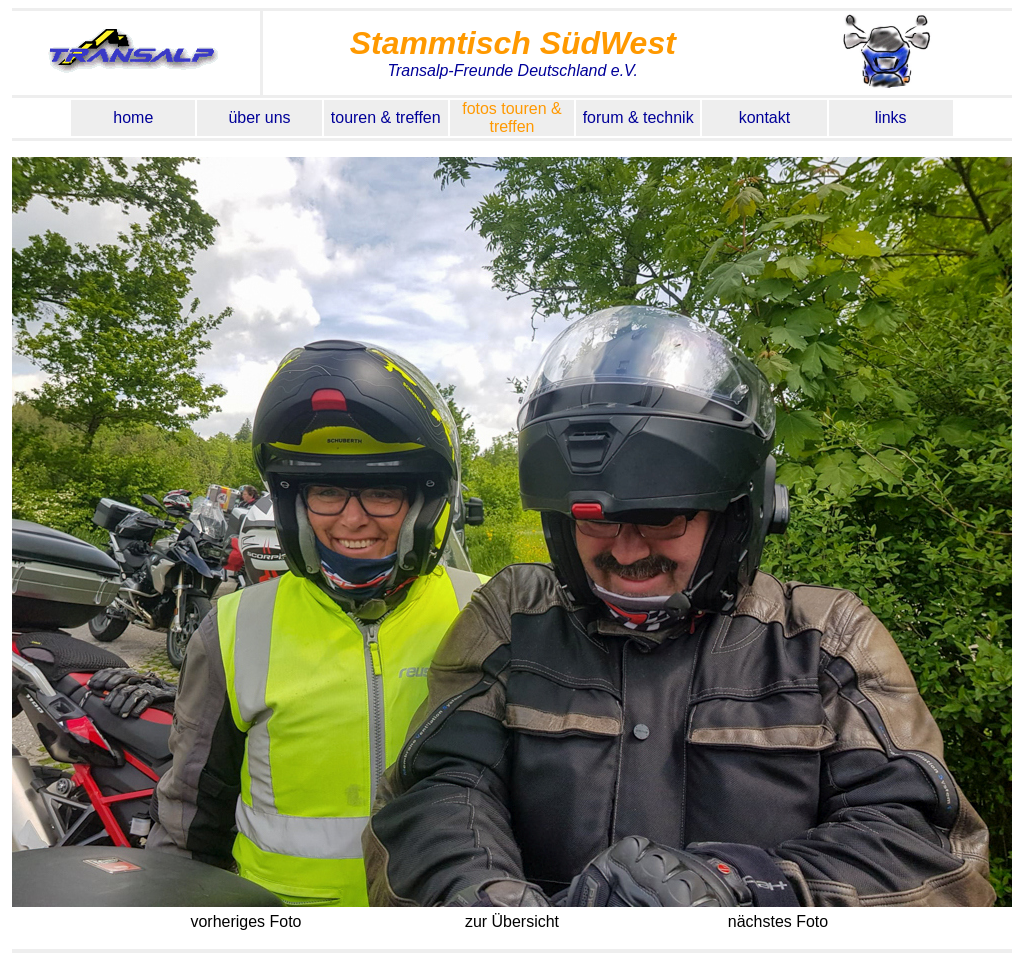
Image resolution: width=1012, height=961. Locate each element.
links (891, 117)
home (133, 117)
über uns (259, 117)
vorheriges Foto (246, 921)
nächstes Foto (778, 921)
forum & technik (638, 117)
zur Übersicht (512, 921)
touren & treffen (386, 117)
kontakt (765, 117)
